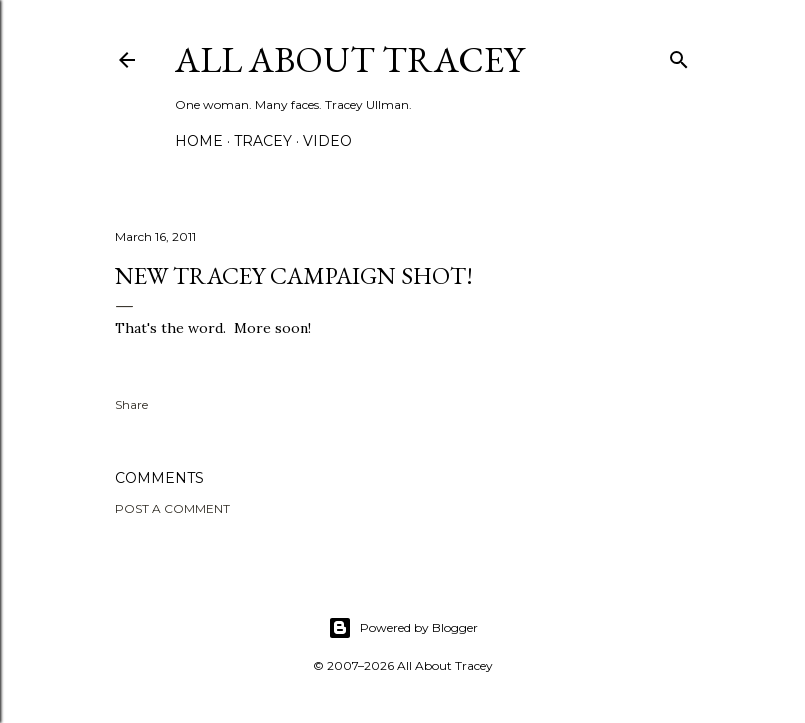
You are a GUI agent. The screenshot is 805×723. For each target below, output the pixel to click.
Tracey (263, 141)
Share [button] (131, 404)
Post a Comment (172, 508)
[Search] (679, 55)
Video (327, 141)
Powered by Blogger (403, 628)
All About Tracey (349, 59)
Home (199, 141)
